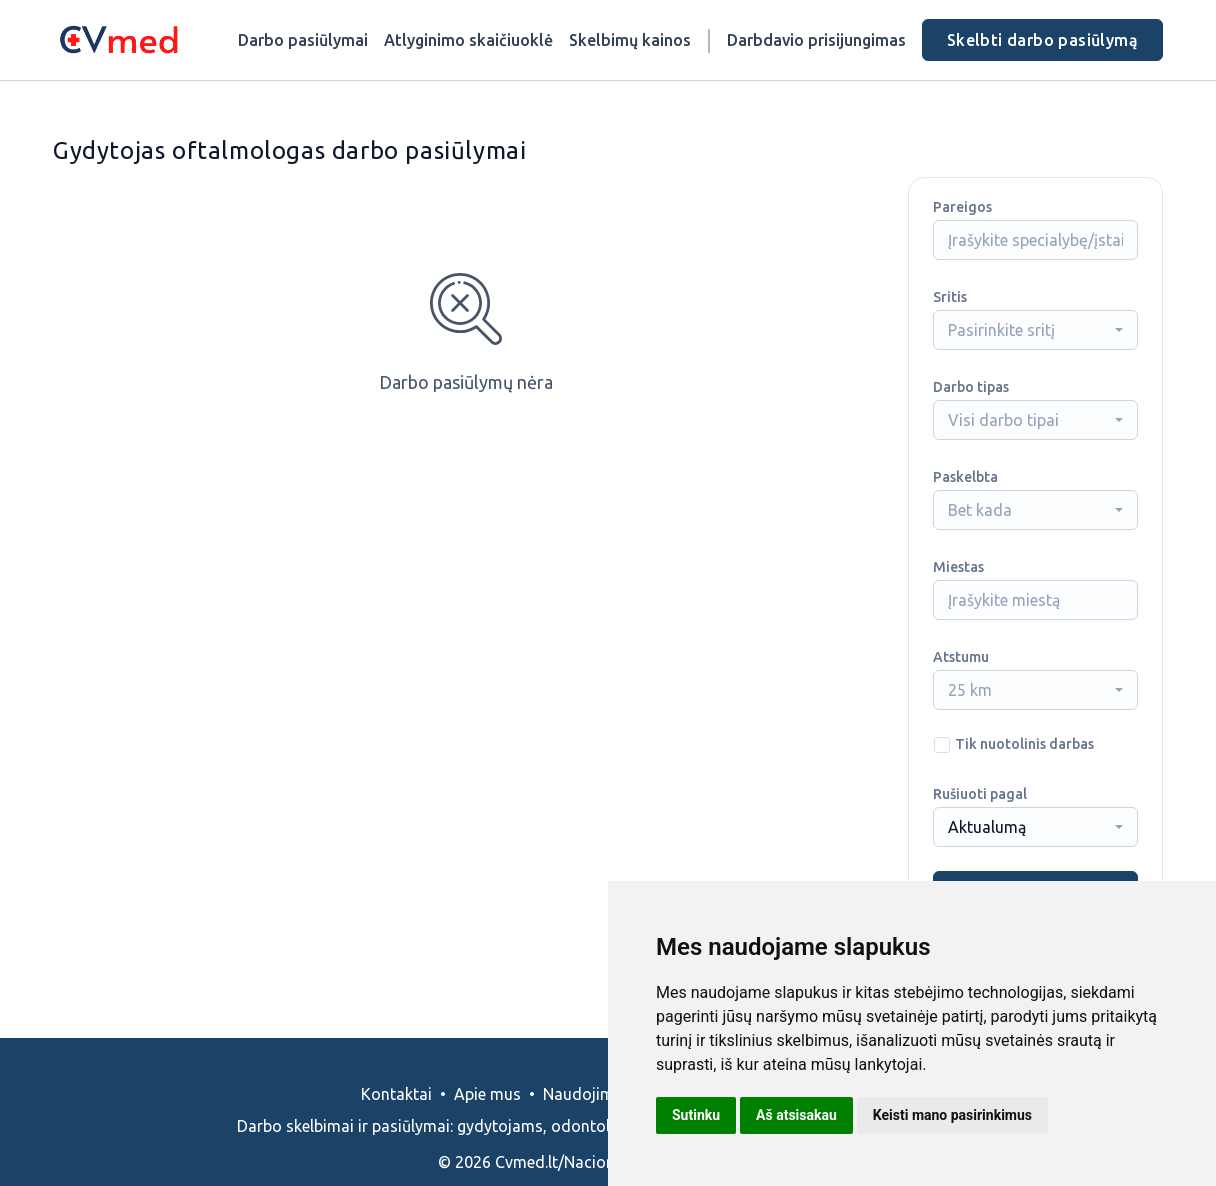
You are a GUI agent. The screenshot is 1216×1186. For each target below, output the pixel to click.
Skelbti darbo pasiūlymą (1042, 40)
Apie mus (487, 1094)
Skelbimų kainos (630, 40)
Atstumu (961, 657)
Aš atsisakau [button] (796, 1115)
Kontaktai (396, 1094)
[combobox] (1035, 330)
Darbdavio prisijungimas (816, 40)
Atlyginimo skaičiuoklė (468, 40)
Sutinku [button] (696, 1115)
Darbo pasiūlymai (303, 40)
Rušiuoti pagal (980, 794)
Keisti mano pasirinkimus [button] (952, 1115)
